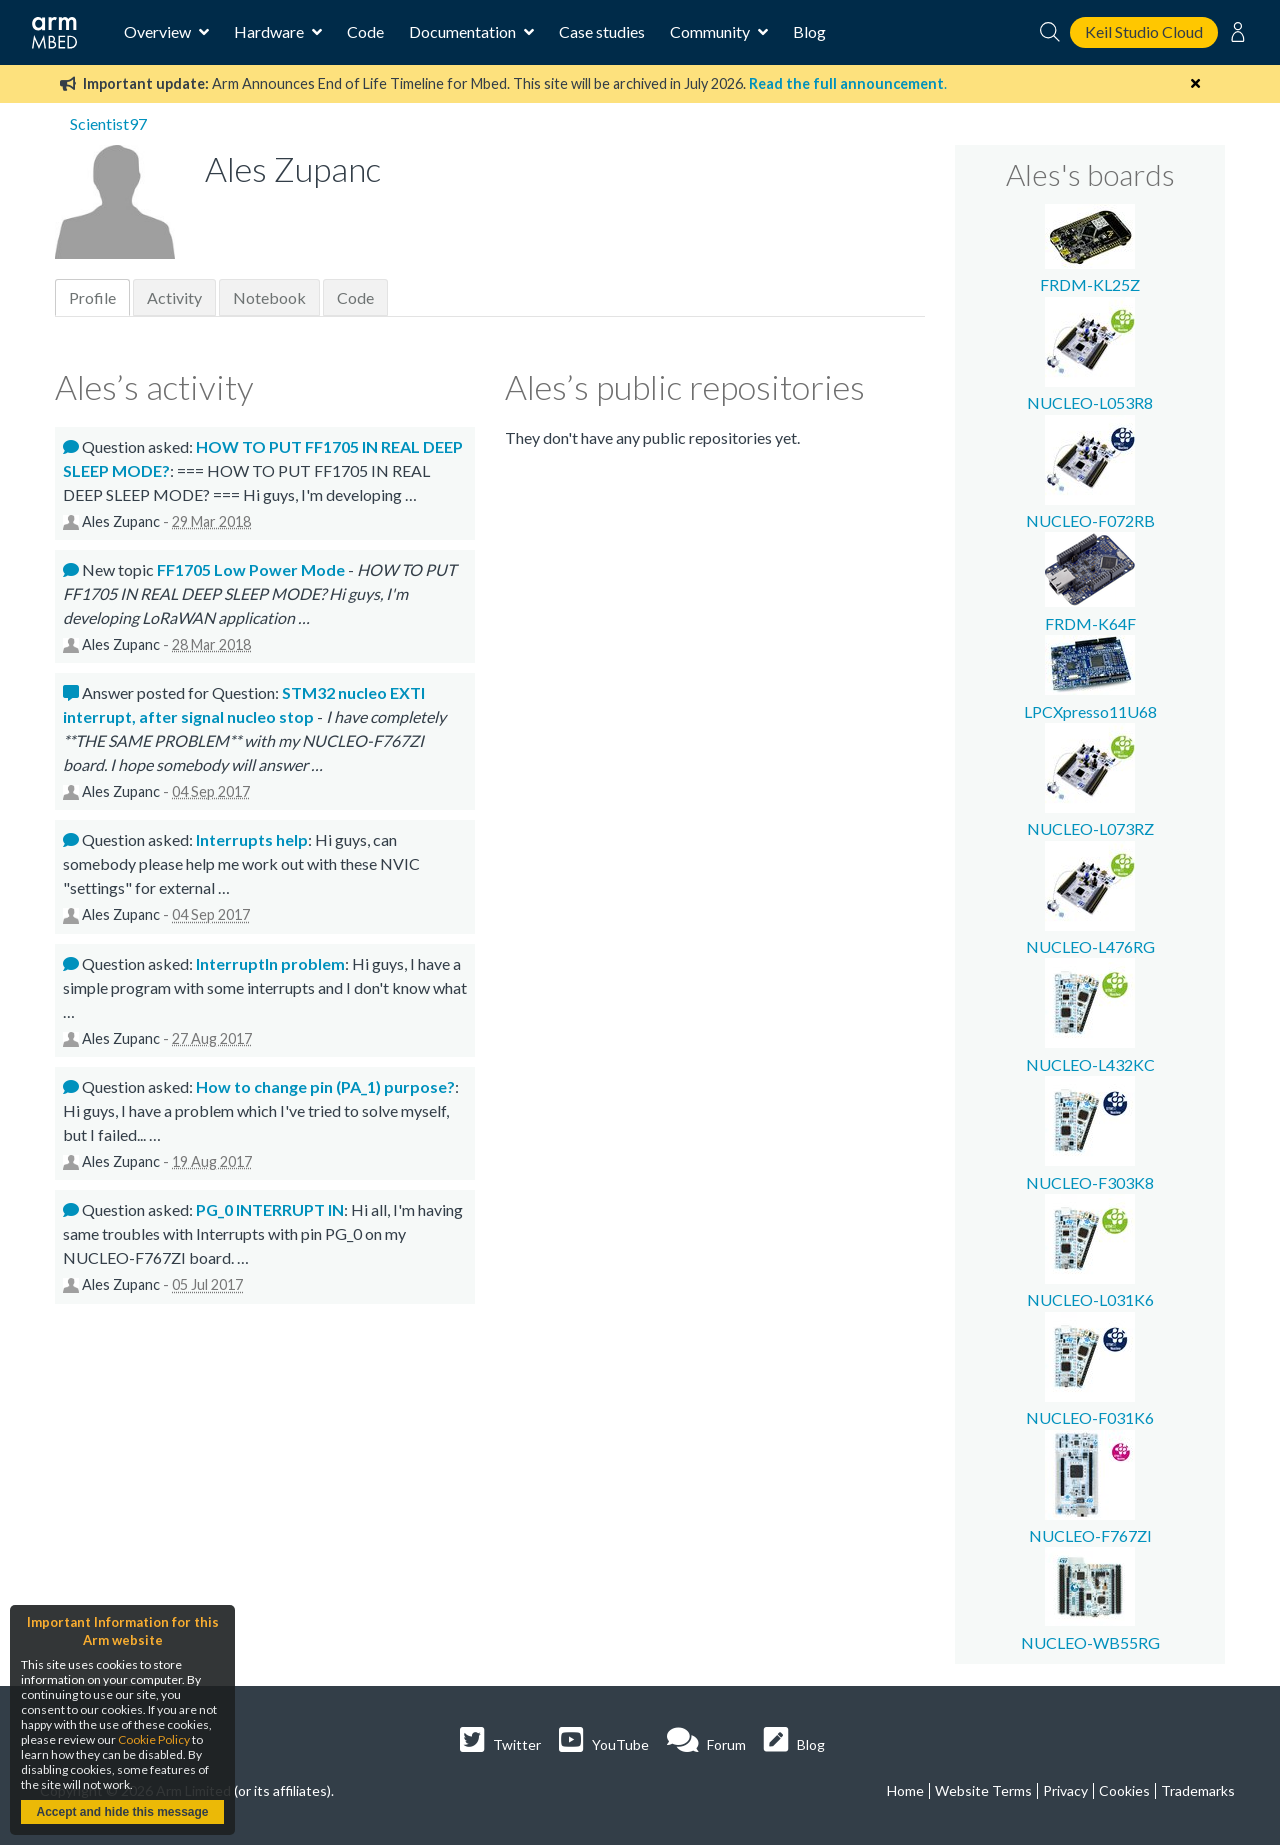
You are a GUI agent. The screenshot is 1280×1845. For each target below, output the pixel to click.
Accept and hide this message (122, 1812)
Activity (174, 297)
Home (905, 1790)
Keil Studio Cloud (1144, 31)
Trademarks (1198, 1790)
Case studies (602, 31)
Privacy (1065, 1790)
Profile (92, 297)
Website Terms (983, 1790)
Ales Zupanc (121, 521)
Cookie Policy (154, 1739)
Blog (809, 31)
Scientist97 (108, 123)
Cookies (1124, 1790)
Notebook (269, 297)
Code (365, 31)
